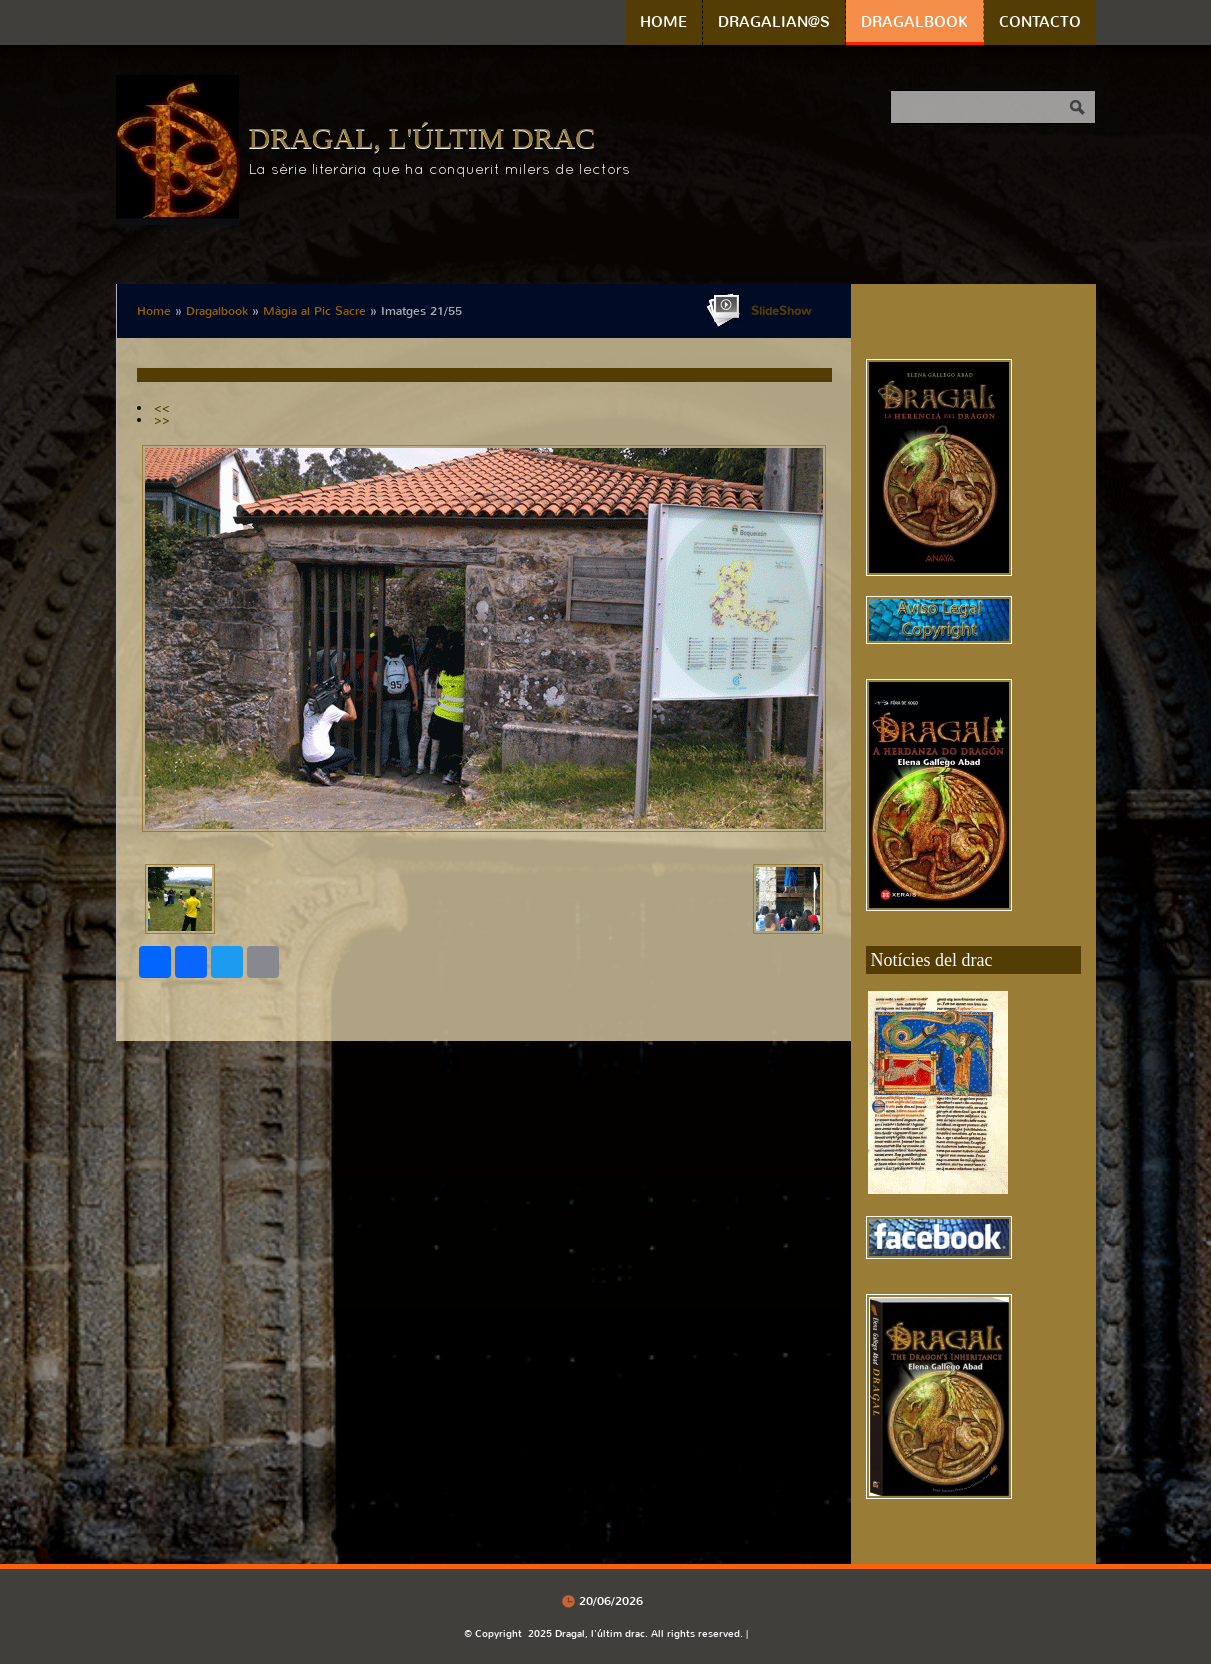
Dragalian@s (774, 22)
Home (663, 22)
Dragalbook (914, 22)
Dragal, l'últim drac (422, 137)
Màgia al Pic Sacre (314, 311)
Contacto (1040, 22)
